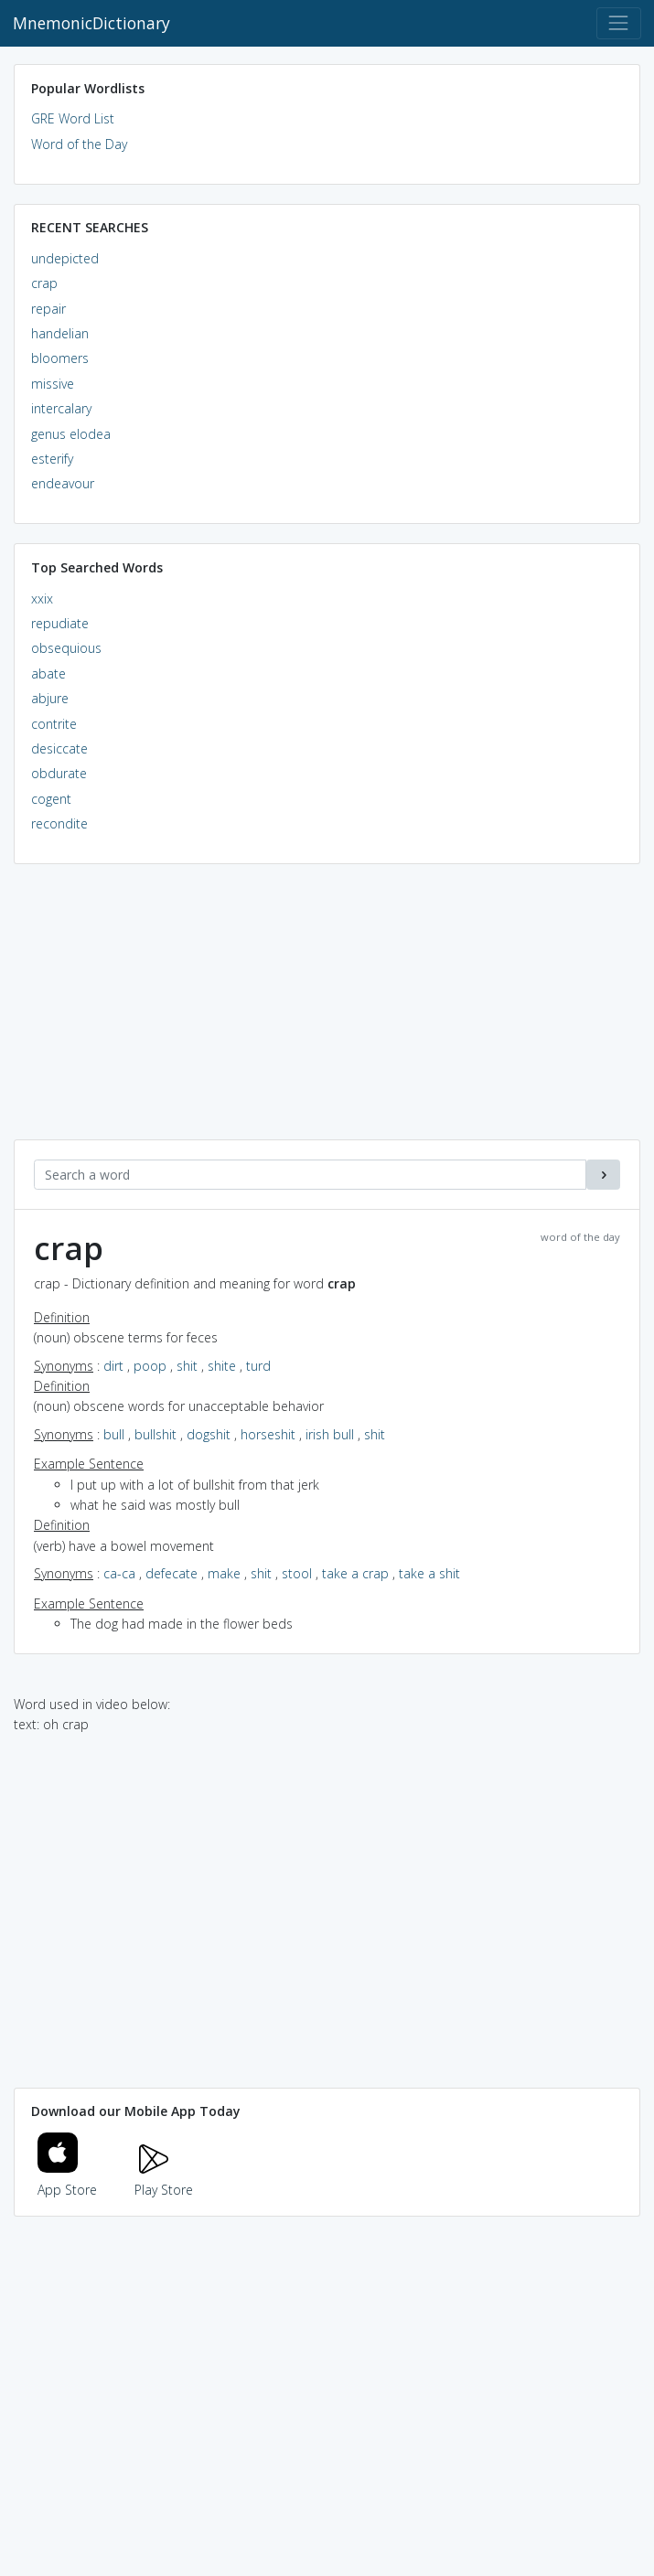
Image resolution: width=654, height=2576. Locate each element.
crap (44, 283)
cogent (51, 798)
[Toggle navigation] (618, 23)
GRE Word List (72, 118)
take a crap (355, 1573)
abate (48, 673)
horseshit (268, 1434)
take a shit (429, 1573)
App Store (68, 2178)
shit (187, 1365)
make (224, 1573)
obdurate (59, 773)
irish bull (330, 1434)
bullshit (155, 1434)
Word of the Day (79, 144)
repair (48, 308)
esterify (52, 458)
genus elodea (71, 434)
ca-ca (119, 1573)
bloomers (60, 358)
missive (52, 383)
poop (150, 1365)
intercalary (61, 408)
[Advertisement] (327, 1011)
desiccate (59, 748)
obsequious (66, 648)
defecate (171, 1573)
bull (113, 1434)
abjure (50, 698)
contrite (54, 723)
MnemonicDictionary (91, 23)
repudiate (60, 623)
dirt (113, 1365)
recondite (59, 823)
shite (222, 1365)
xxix (42, 598)
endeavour (62, 483)
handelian (60, 333)
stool (297, 1573)
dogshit (209, 1434)
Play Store (163, 2178)
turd (258, 1365)
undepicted (65, 258)
